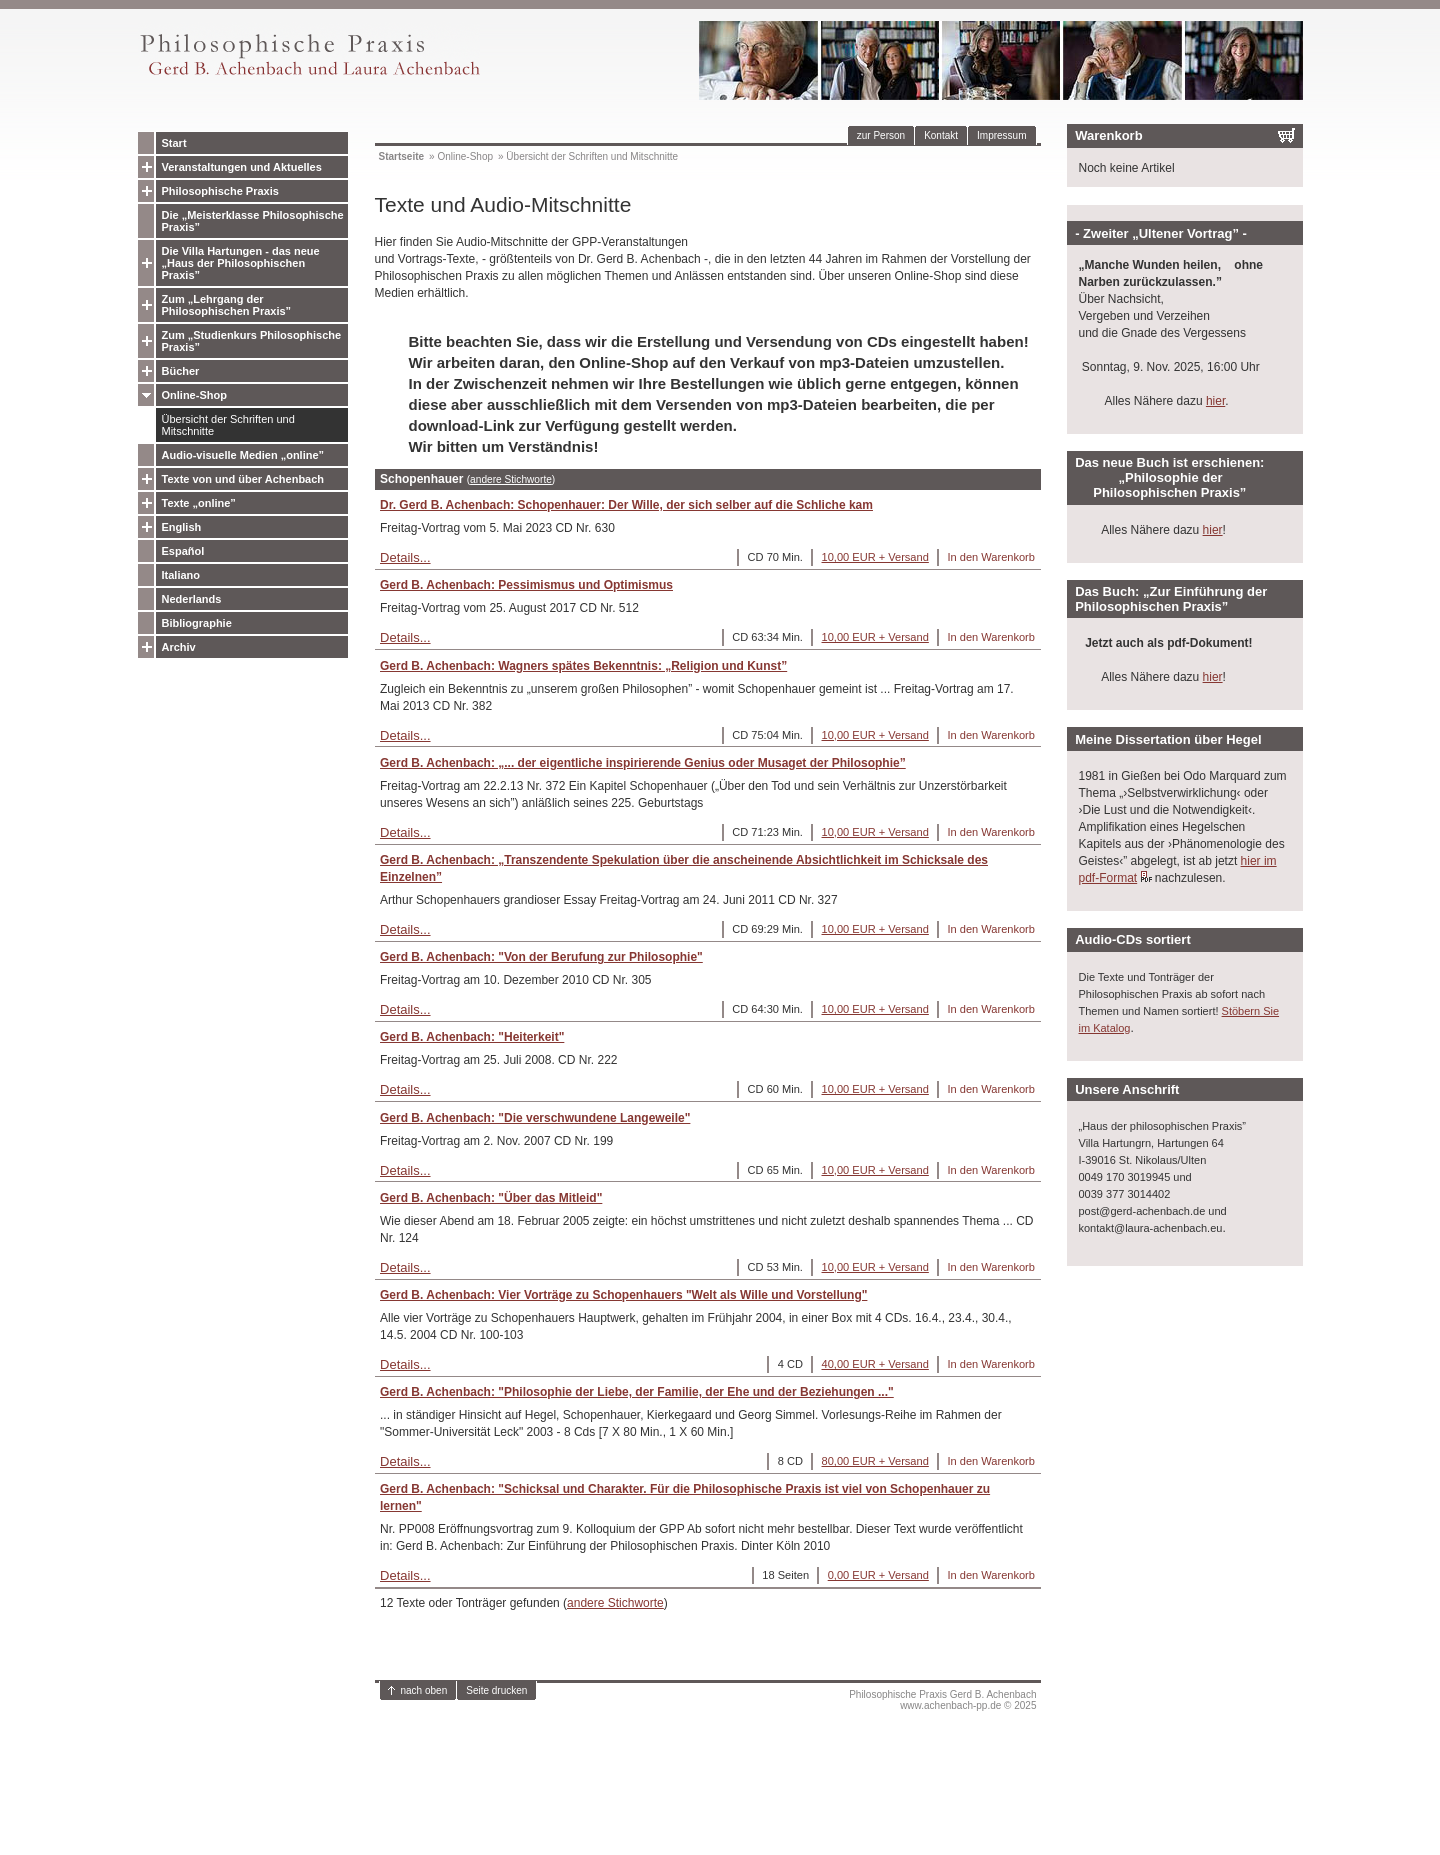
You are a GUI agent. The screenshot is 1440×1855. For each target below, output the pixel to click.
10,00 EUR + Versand (875, 557)
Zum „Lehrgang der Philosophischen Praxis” (227, 305)
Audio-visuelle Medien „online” (243, 455)
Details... (405, 557)
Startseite (402, 156)
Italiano (181, 575)
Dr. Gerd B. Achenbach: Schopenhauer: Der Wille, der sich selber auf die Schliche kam (626, 505)
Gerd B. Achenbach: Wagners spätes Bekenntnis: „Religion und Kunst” (583, 666)
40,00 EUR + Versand (875, 1364)
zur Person (881, 135)
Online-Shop (194, 395)
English (182, 527)
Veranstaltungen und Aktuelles (242, 167)
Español (183, 551)
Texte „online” (199, 503)
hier (1215, 401)
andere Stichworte (511, 479)
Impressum (1001, 135)
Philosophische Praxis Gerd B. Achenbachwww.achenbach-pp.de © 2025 (942, 1700)
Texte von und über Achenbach (243, 479)
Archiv (179, 647)
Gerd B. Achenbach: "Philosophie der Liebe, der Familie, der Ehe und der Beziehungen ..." (637, 1392)
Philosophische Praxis (220, 191)
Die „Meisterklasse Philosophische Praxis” (253, 221)
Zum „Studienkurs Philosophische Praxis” (252, 341)
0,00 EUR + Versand (878, 1575)
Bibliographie (197, 623)
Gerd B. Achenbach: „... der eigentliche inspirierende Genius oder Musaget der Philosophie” (643, 763)
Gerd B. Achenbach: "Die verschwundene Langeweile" (535, 1118)
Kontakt (941, 135)
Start (174, 143)
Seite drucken (496, 1690)
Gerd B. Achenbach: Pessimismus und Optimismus (526, 585)
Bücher (181, 371)
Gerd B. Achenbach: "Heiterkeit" (472, 1037)
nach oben (424, 1690)
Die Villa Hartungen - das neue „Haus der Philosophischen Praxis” (241, 263)
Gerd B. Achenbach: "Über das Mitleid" (491, 1198)
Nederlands (192, 599)
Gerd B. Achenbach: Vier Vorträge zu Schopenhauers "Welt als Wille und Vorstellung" (623, 1295)
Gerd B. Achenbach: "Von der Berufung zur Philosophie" (541, 957)
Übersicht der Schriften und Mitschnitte (228, 425)
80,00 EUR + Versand (875, 1461)
